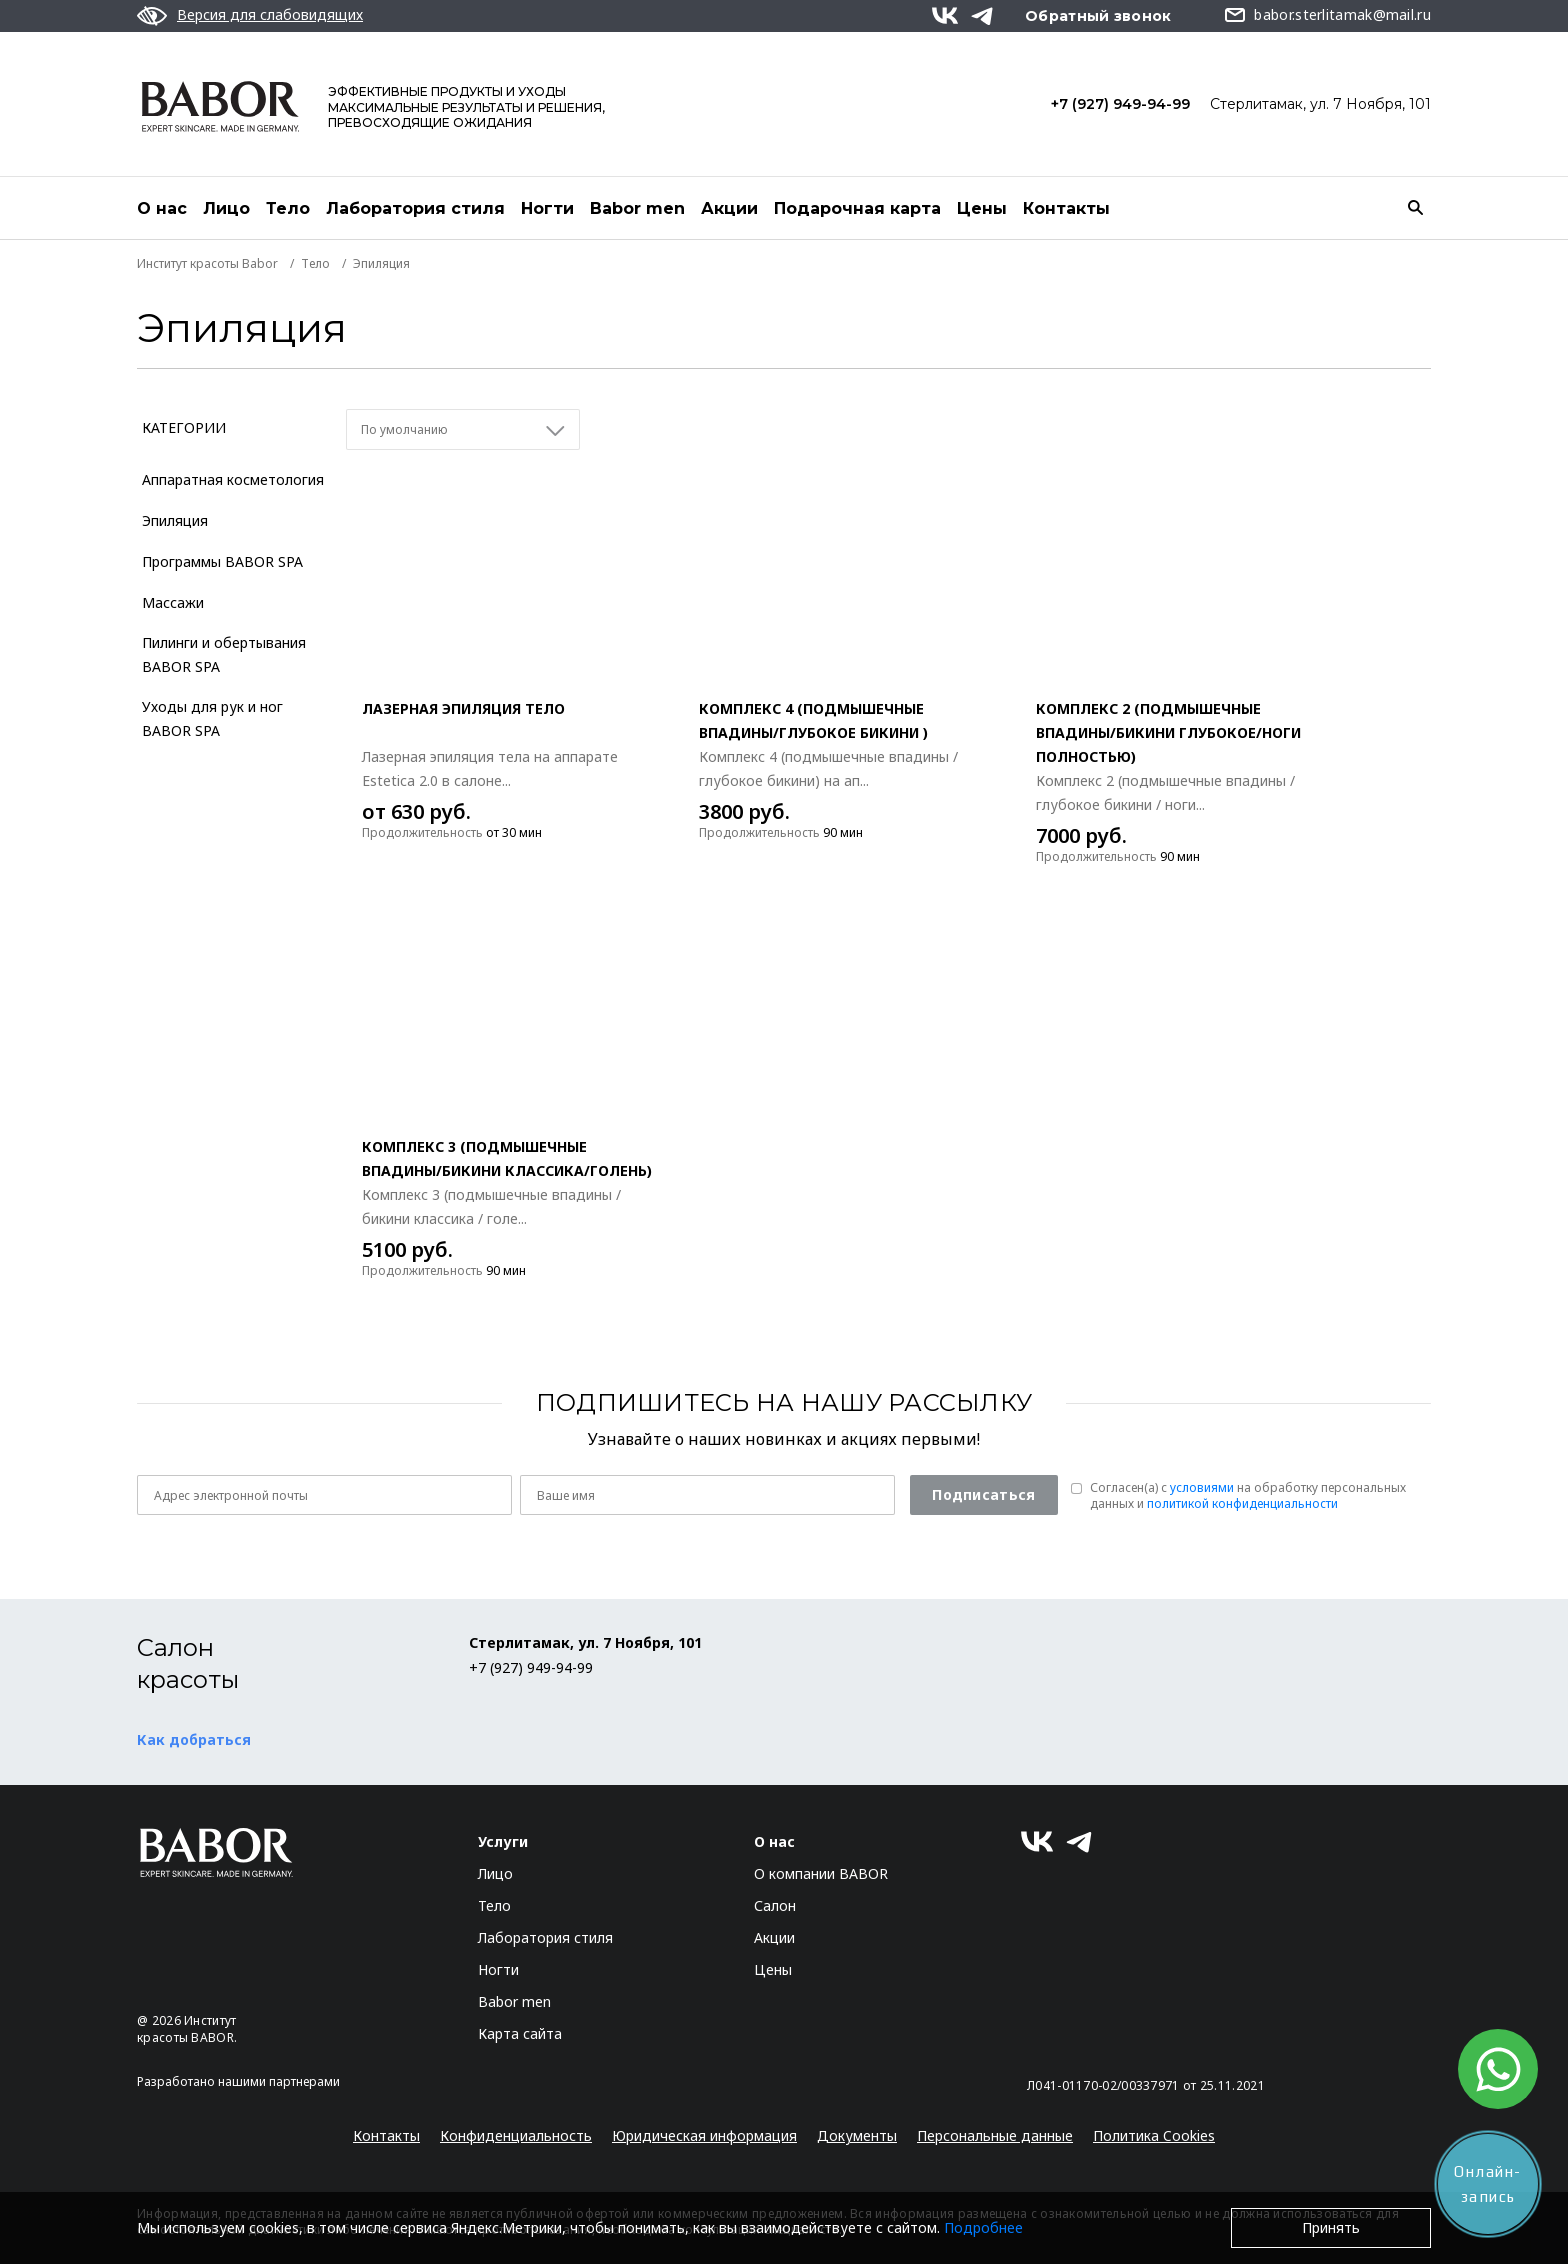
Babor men (637, 208)
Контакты (1066, 208)
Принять (1331, 2227)
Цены (982, 208)
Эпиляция (175, 520)
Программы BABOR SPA (222, 561)
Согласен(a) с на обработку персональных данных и (1248, 1496)
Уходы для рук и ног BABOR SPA (212, 718)
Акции (729, 208)
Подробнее (983, 2227)
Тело (288, 208)
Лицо (226, 208)
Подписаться (983, 1494)
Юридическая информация (704, 2135)
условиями (1202, 1487)
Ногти (547, 208)
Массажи (173, 602)
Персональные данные (995, 2135)
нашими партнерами (279, 2081)
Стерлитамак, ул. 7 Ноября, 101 (1320, 104)
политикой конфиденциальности (1242, 1503)
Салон (775, 1905)
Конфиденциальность (516, 2135)
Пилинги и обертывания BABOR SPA (224, 654)
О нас (162, 208)
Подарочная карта (857, 208)
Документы (857, 2135)
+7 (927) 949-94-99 (1120, 104)
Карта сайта (520, 2033)
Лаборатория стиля (415, 208)
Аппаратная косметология (233, 479)
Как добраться (194, 1739)
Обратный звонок (1098, 16)
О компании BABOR (821, 1873)
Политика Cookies (1154, 2135)
